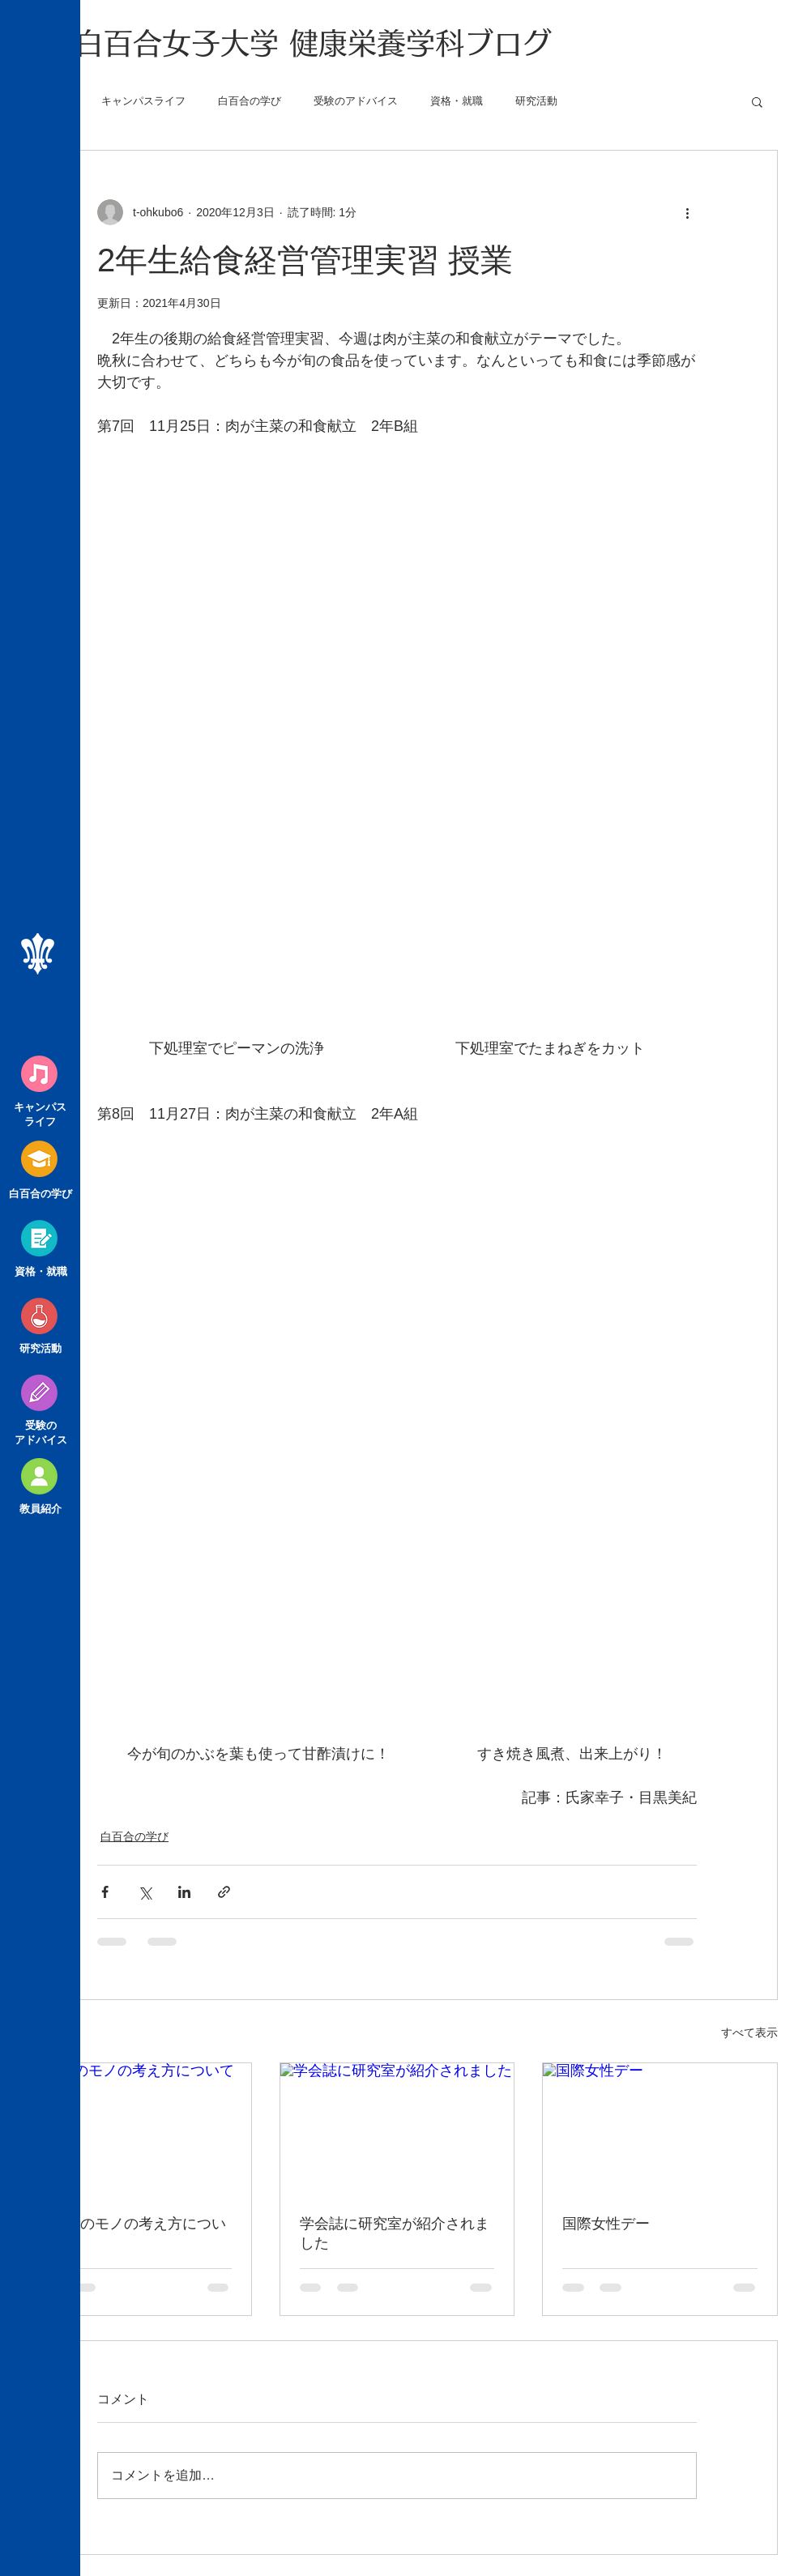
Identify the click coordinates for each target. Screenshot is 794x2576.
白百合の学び (249, 101)
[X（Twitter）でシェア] (144, 1892)
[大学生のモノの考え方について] (134, 2128)
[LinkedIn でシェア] (184, 1892)
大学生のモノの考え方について (131, 2233)
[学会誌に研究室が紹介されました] (397, 2128)
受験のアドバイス (356, 101)
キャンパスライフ (143, 101)
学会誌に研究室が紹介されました (394, 2233)
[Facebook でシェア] (105, 1892)
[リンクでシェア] (224, 1892)
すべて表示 (749, 2032)
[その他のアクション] (687, 212)
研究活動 (536, 101)
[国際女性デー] (660, 2128)
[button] (757, 101)
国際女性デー (606, 2224)
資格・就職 (456, 101)
